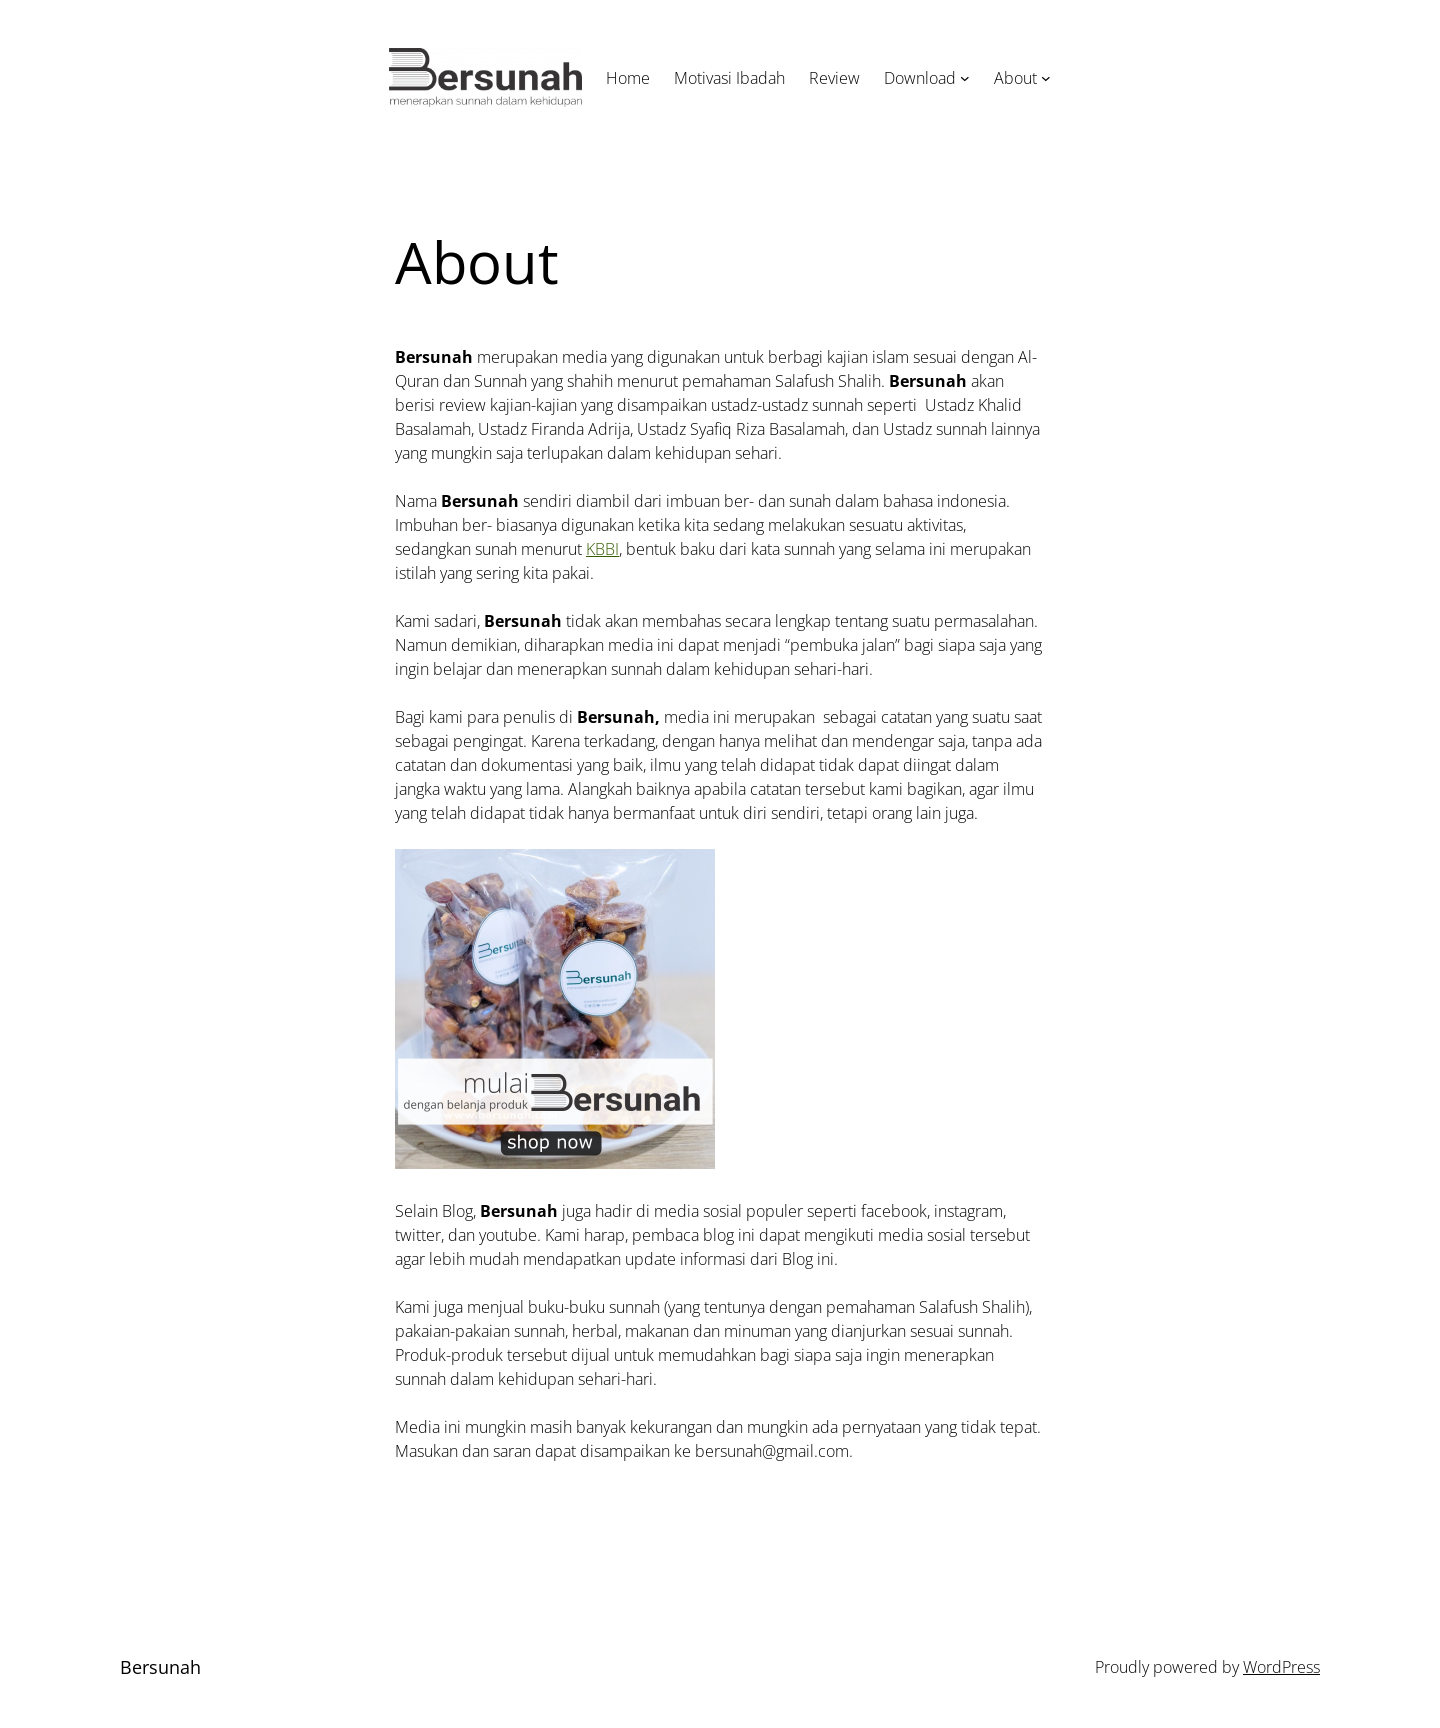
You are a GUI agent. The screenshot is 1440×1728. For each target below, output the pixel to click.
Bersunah (160, 1667)
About (1015, 78)
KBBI (602, 549)
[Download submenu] (965, 78)
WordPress (1281, 1667)
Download (920, 78)
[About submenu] (1046, 78)
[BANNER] (555, 1163)
